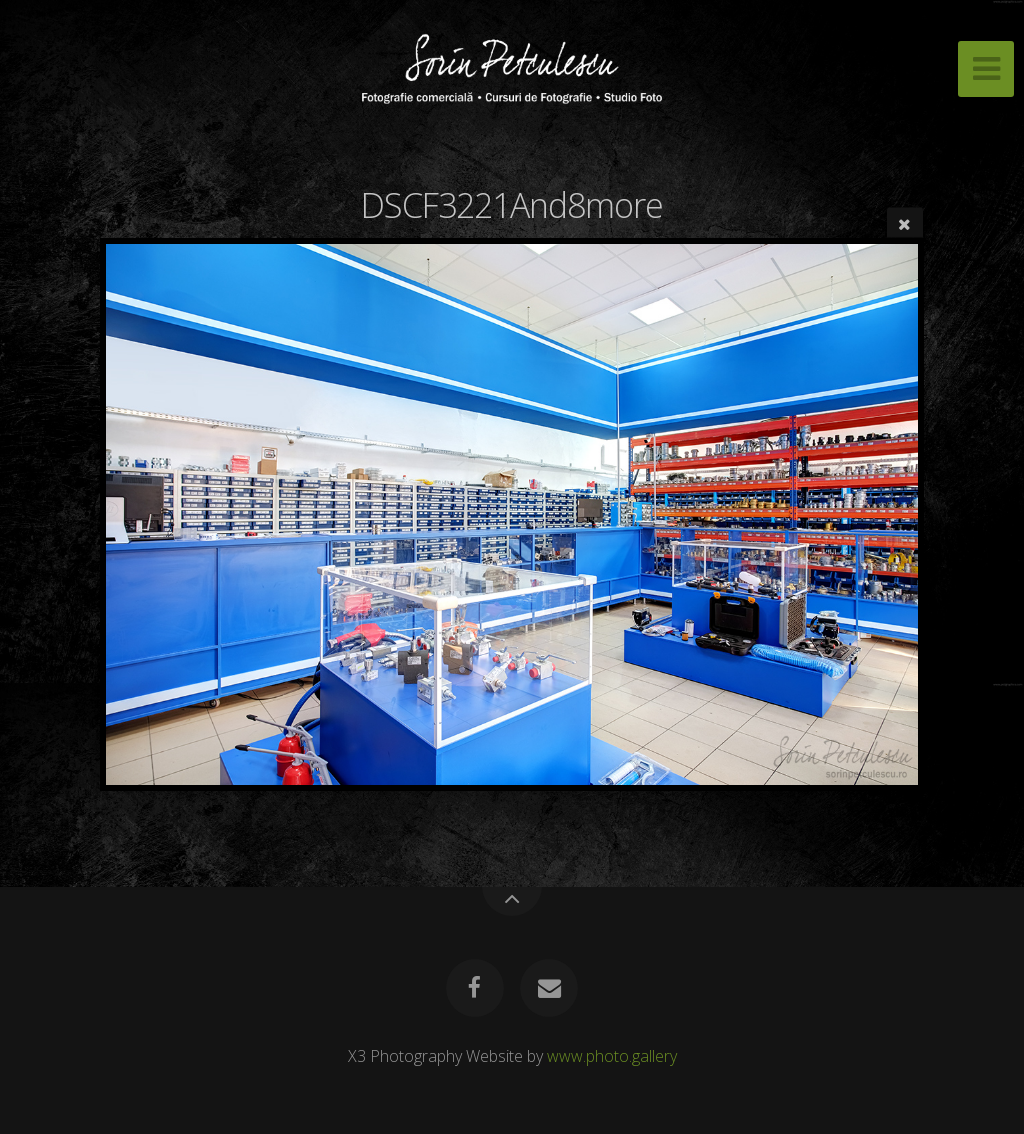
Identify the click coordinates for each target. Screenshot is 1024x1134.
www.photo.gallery (612, 1056)
